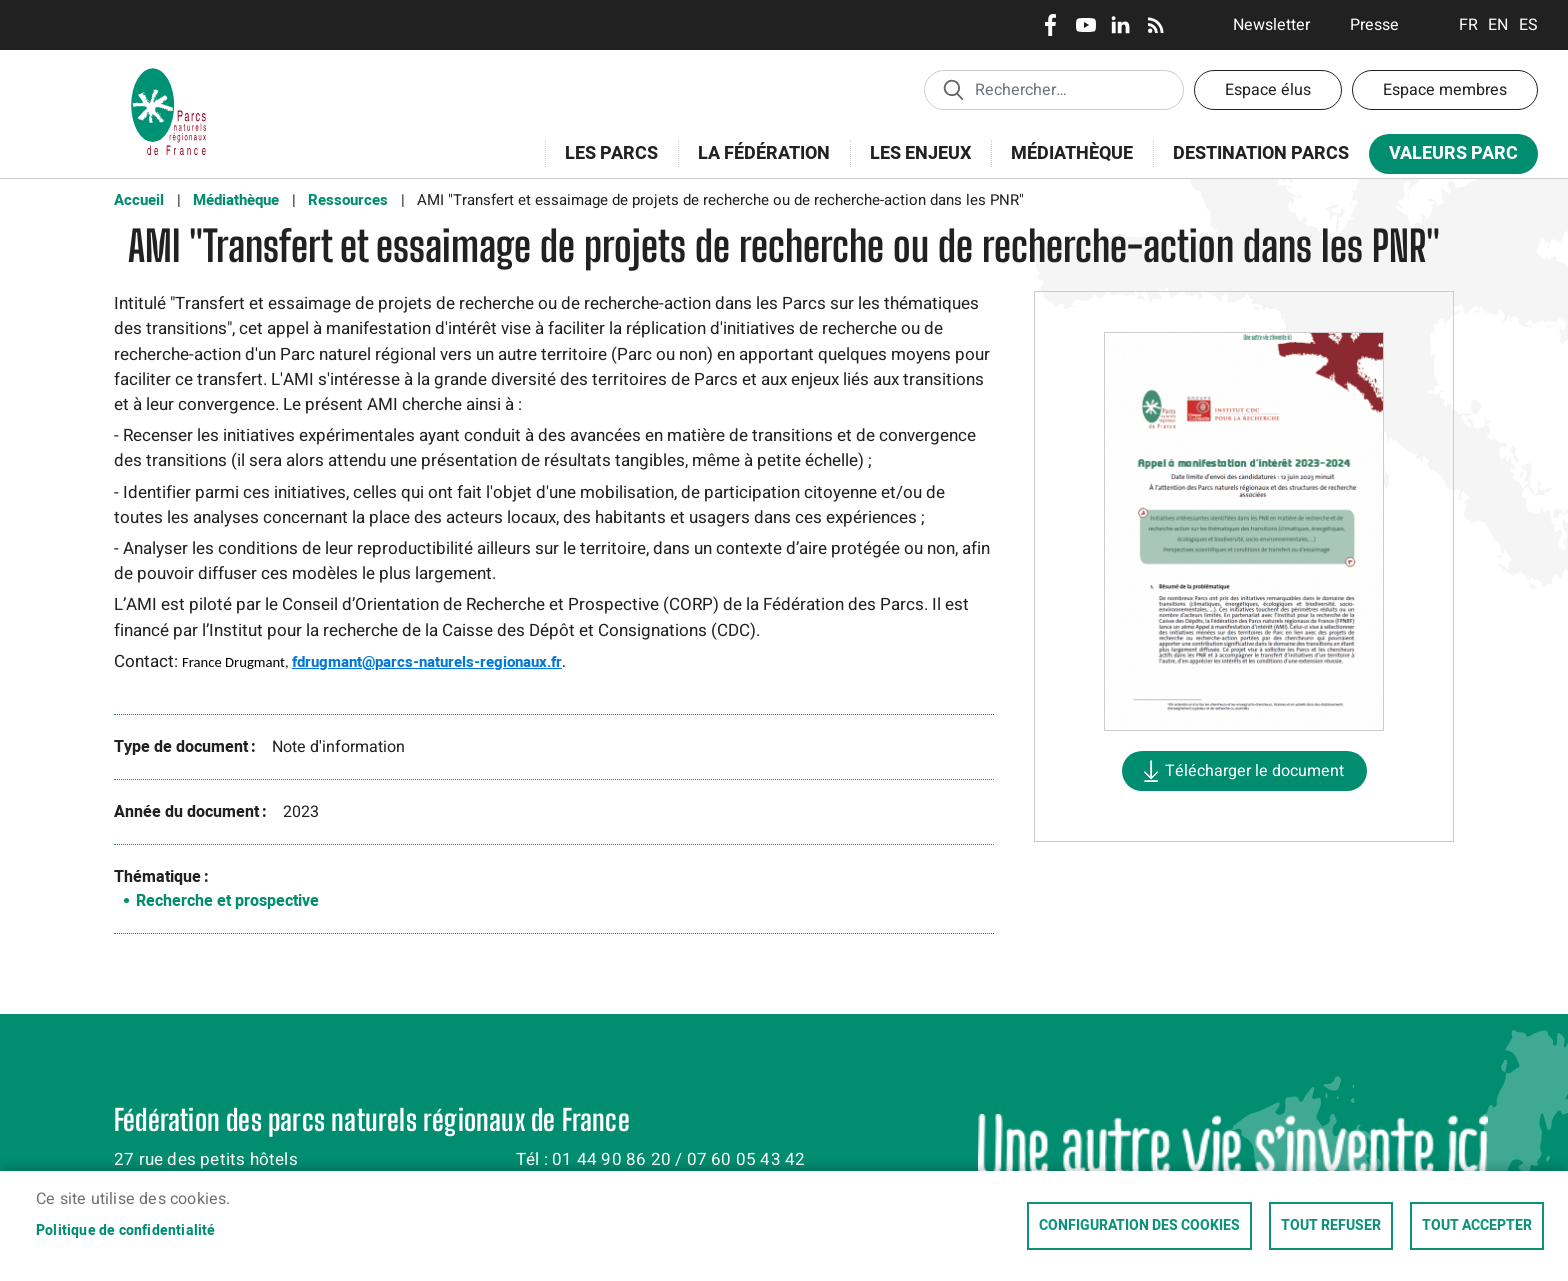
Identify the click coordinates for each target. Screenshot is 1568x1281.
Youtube (1085, 25)
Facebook (1050, 25)
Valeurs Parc (1447, 157)
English (1498, 25)
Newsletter (1271, 25)
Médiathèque (1072, 153)
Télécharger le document (1254, 771)
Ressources (348, 200)
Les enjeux (914, 164)
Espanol (1528, 25)
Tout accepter (1477, 1226)
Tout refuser (1331, 1226)
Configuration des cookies (1139, 1226)
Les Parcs (605, 164)
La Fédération (757, 164)
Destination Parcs (1261, 153)
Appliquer (953, 89)
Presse (1374, 25)
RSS (1155, 25)
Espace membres (1445, 90)
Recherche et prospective (227, 901)
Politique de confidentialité (126, 1231)
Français (1468, 25)
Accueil (139, 200)
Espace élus (1268, 90)
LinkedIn (1120, 25)
